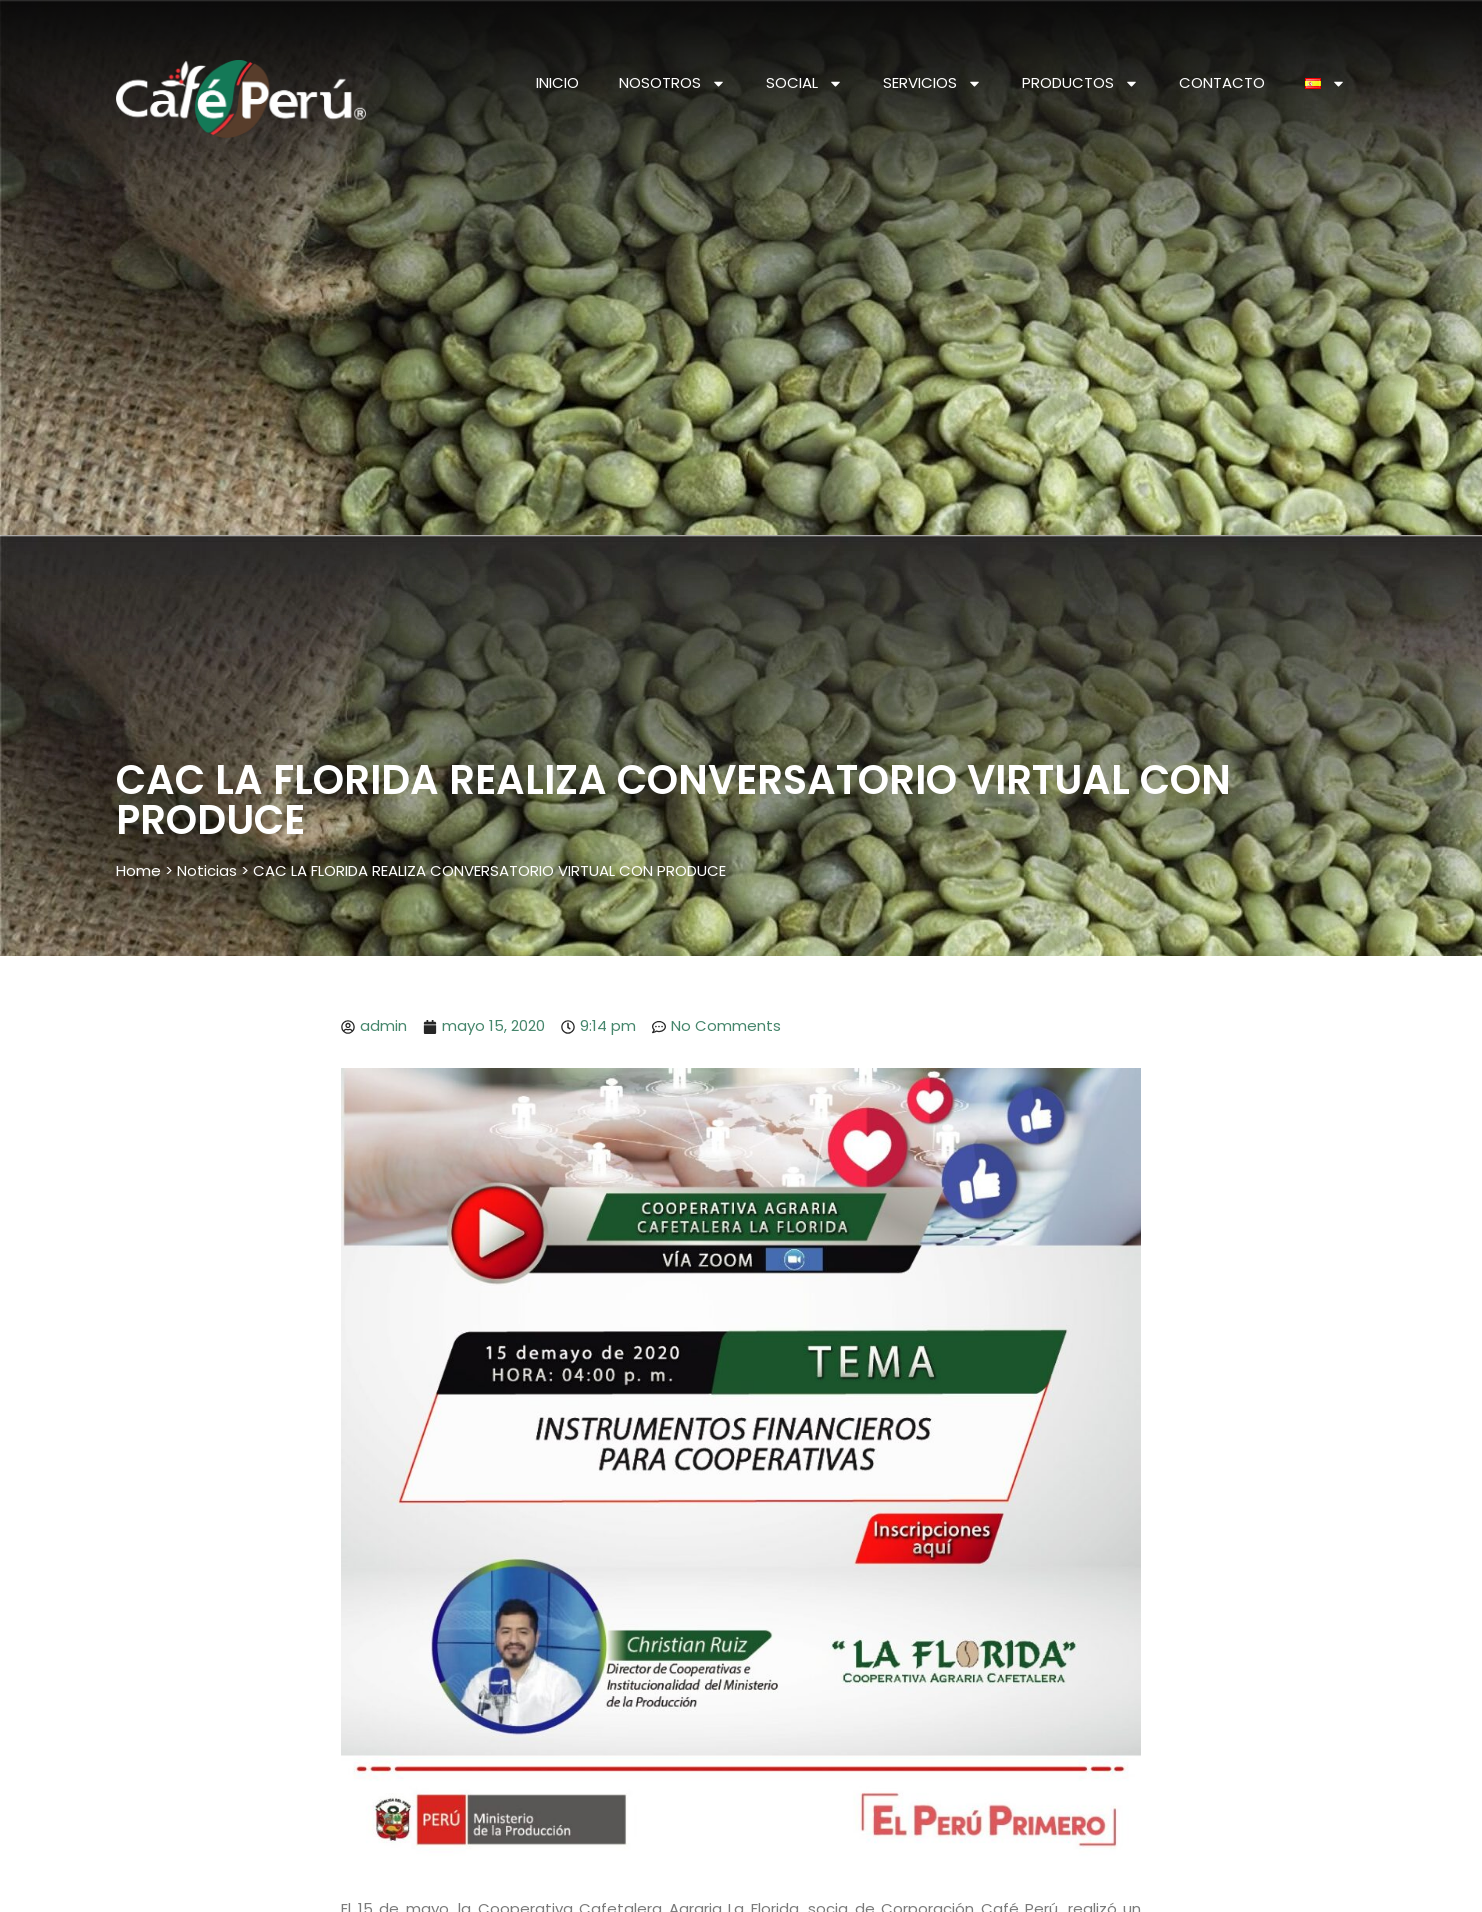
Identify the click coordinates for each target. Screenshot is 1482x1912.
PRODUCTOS (1080, 83)
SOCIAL (804, 83)
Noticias (207, 870)
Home (138, 870)
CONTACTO (1222, 82)
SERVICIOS (932, 83)
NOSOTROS (672, 83)
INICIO (557, 82)
